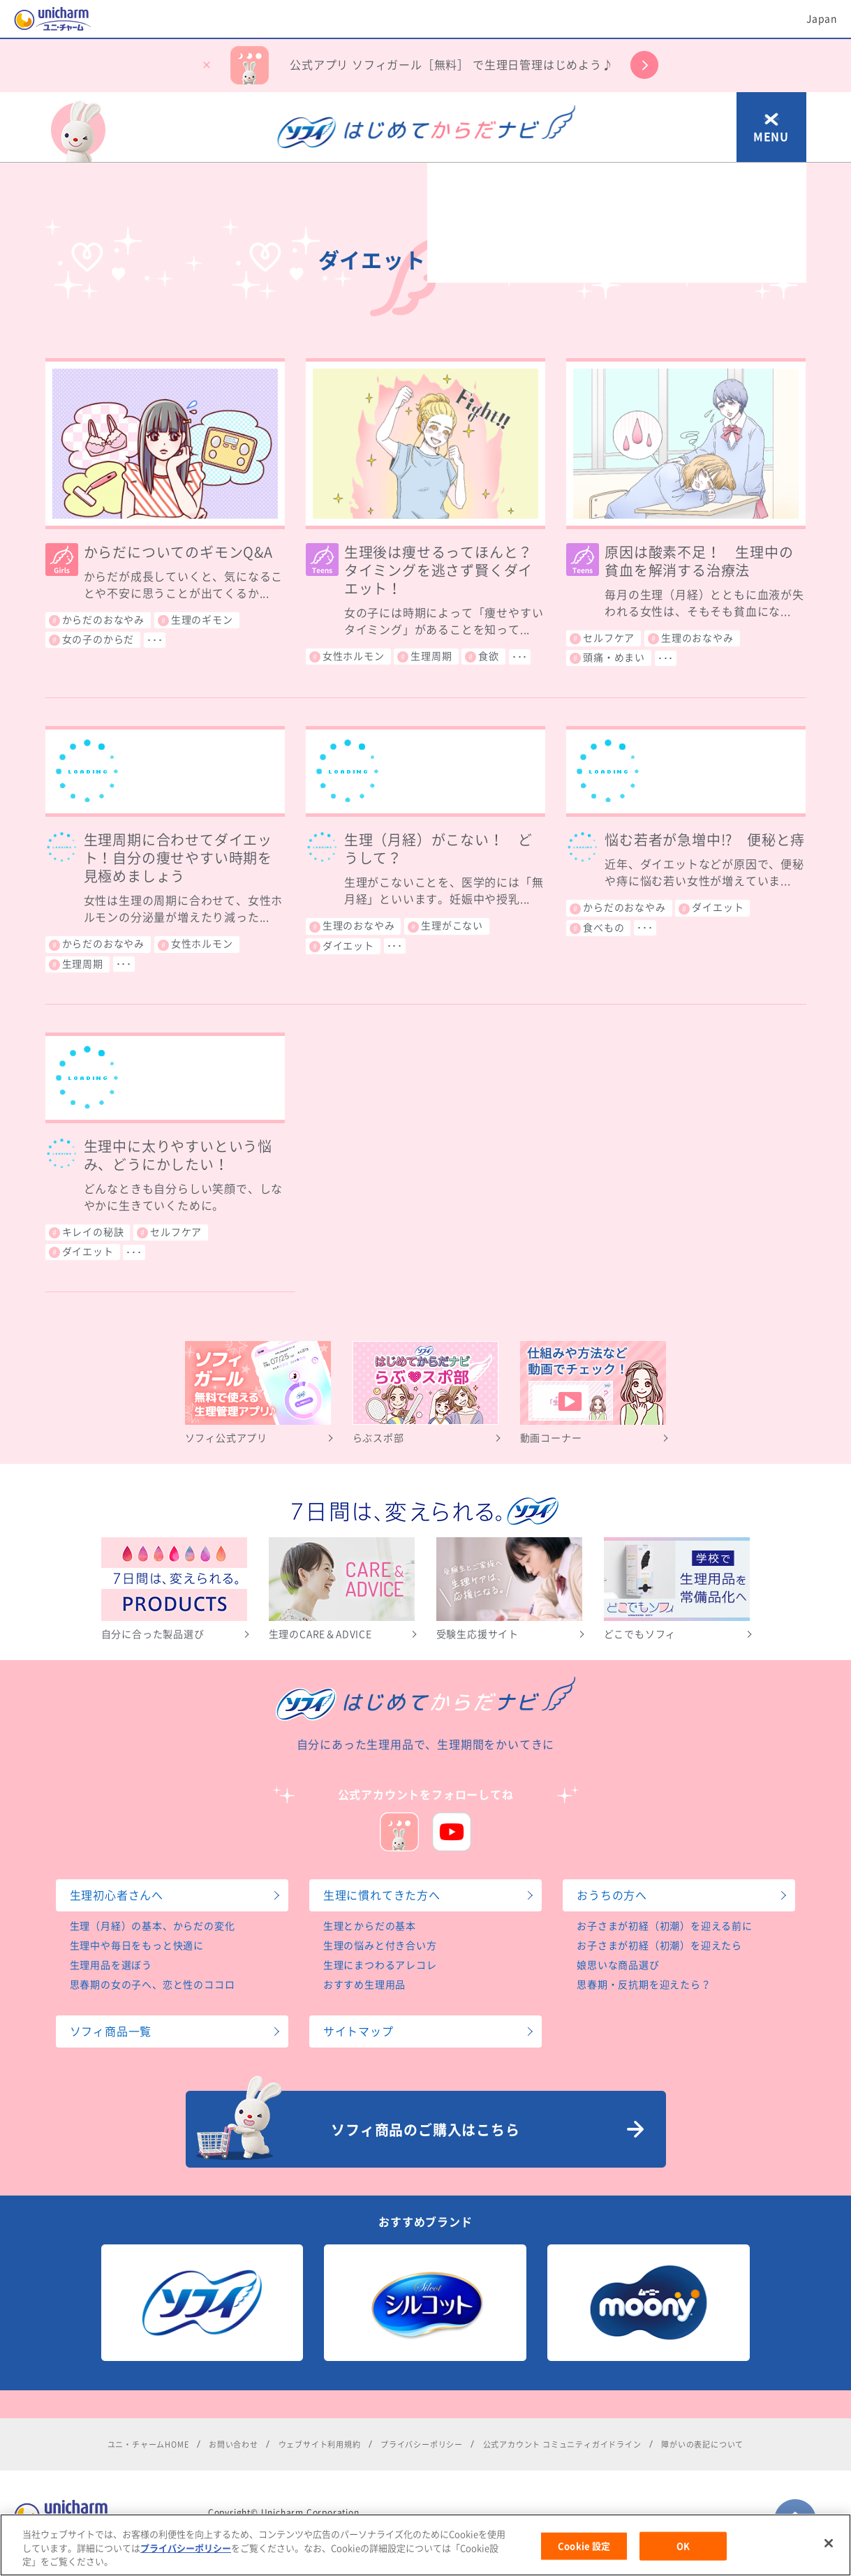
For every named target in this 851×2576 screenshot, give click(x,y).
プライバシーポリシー (185, 2568)
